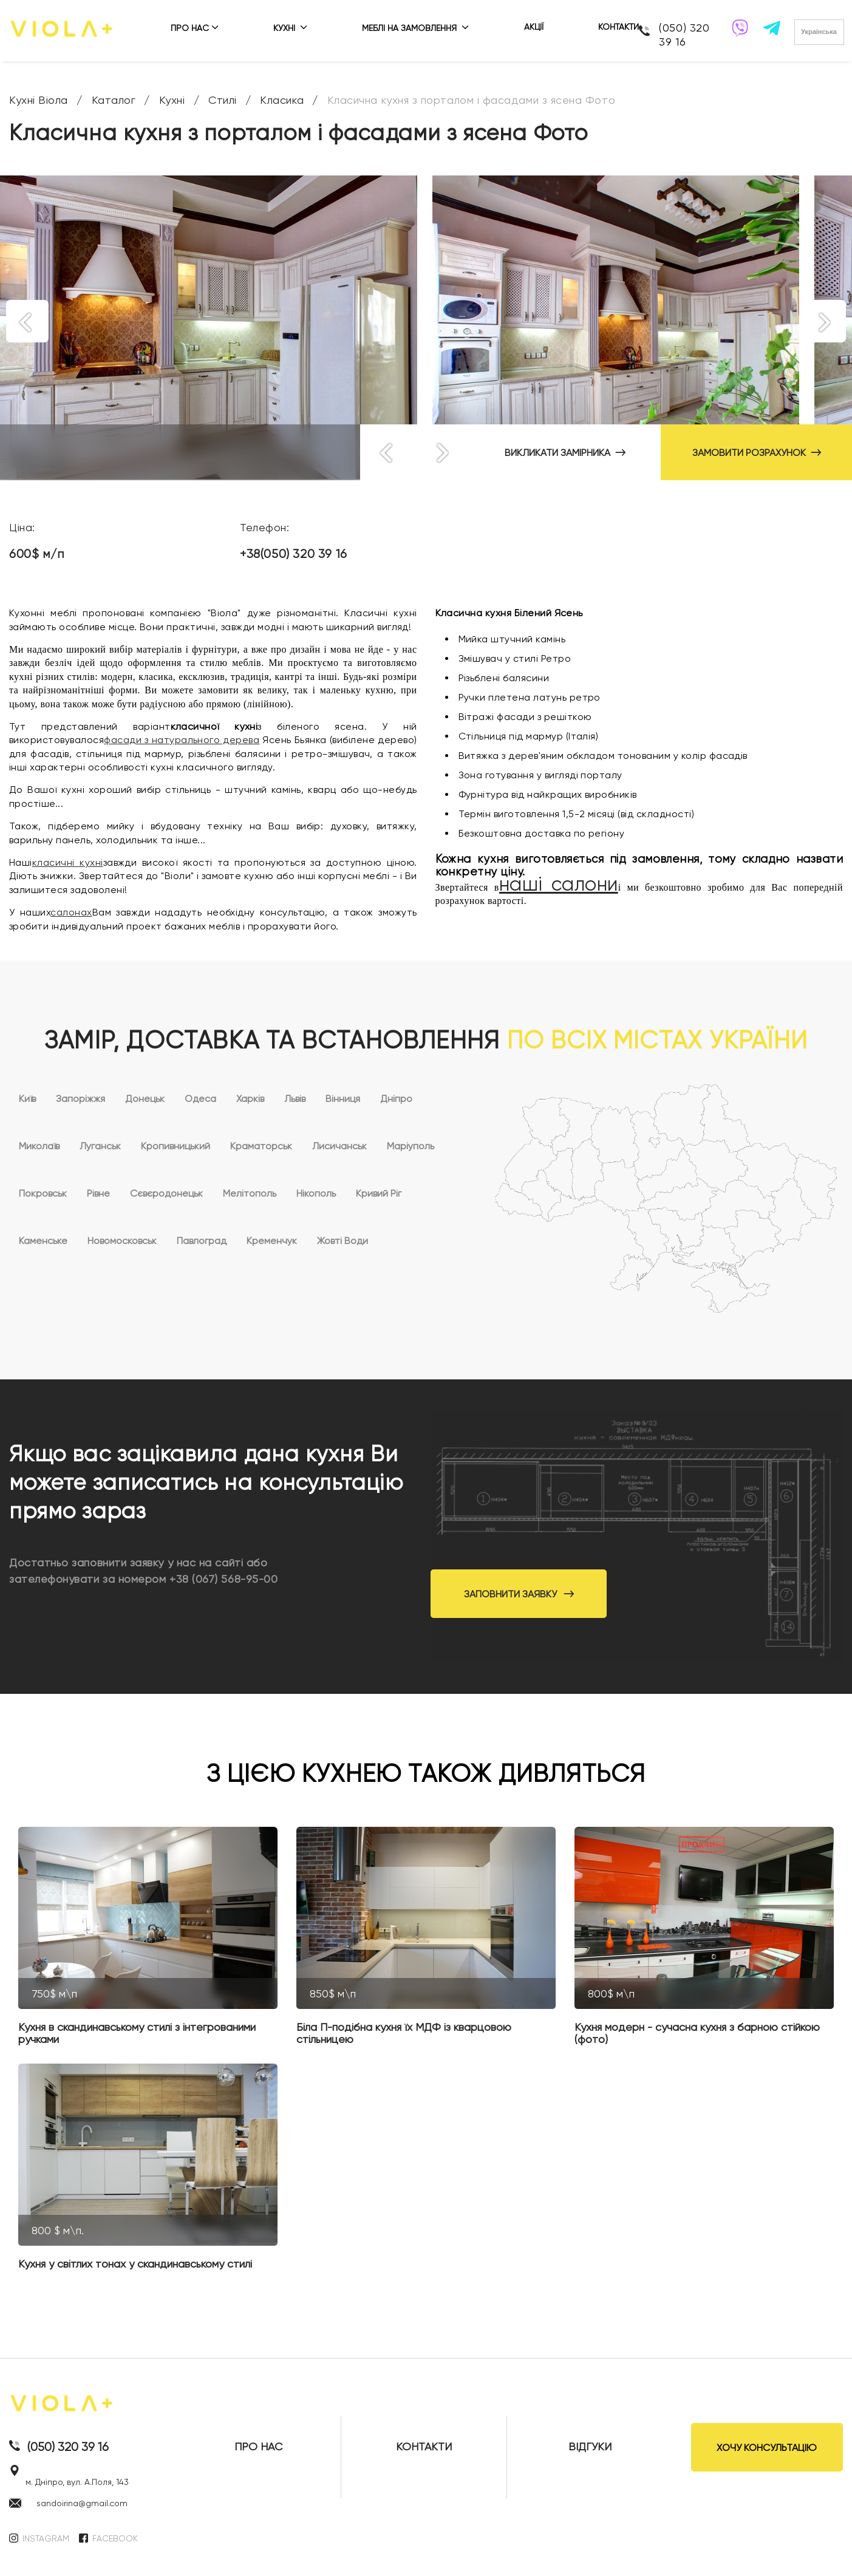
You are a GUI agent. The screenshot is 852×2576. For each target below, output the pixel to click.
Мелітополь (249, 1193)
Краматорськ (261, 1146)
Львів (294, 1098)
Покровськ (43, 1193)
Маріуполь (410, 1146)
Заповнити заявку (519, 1594)
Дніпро (396, 1098)
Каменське (43, 1240)
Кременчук (272, 1240)
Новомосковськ (122, 1240)
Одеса (200, 1098)
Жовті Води (342, 1240)
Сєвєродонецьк (166, 1193)
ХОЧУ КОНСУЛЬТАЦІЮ (767, 2447)
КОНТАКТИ (618, 27)
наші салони (558, 884)
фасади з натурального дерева (181, 740)
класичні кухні (67, 862)
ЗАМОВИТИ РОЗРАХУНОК (756, 452)
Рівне (98, 1193)
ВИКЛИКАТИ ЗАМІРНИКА (565, 452)
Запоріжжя (80, 1098)
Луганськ (100, 1146)
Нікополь (316, 1193)
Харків (250, 1098)
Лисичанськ (339, 1146)
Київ (27, 1098)
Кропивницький (175, 1146)
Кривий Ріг (378, 1193)
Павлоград (202, 1240)
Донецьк (145, 1098)
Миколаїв (39, 1146)
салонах (71, 912)
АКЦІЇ (534, 27)
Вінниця (342, 1098)
